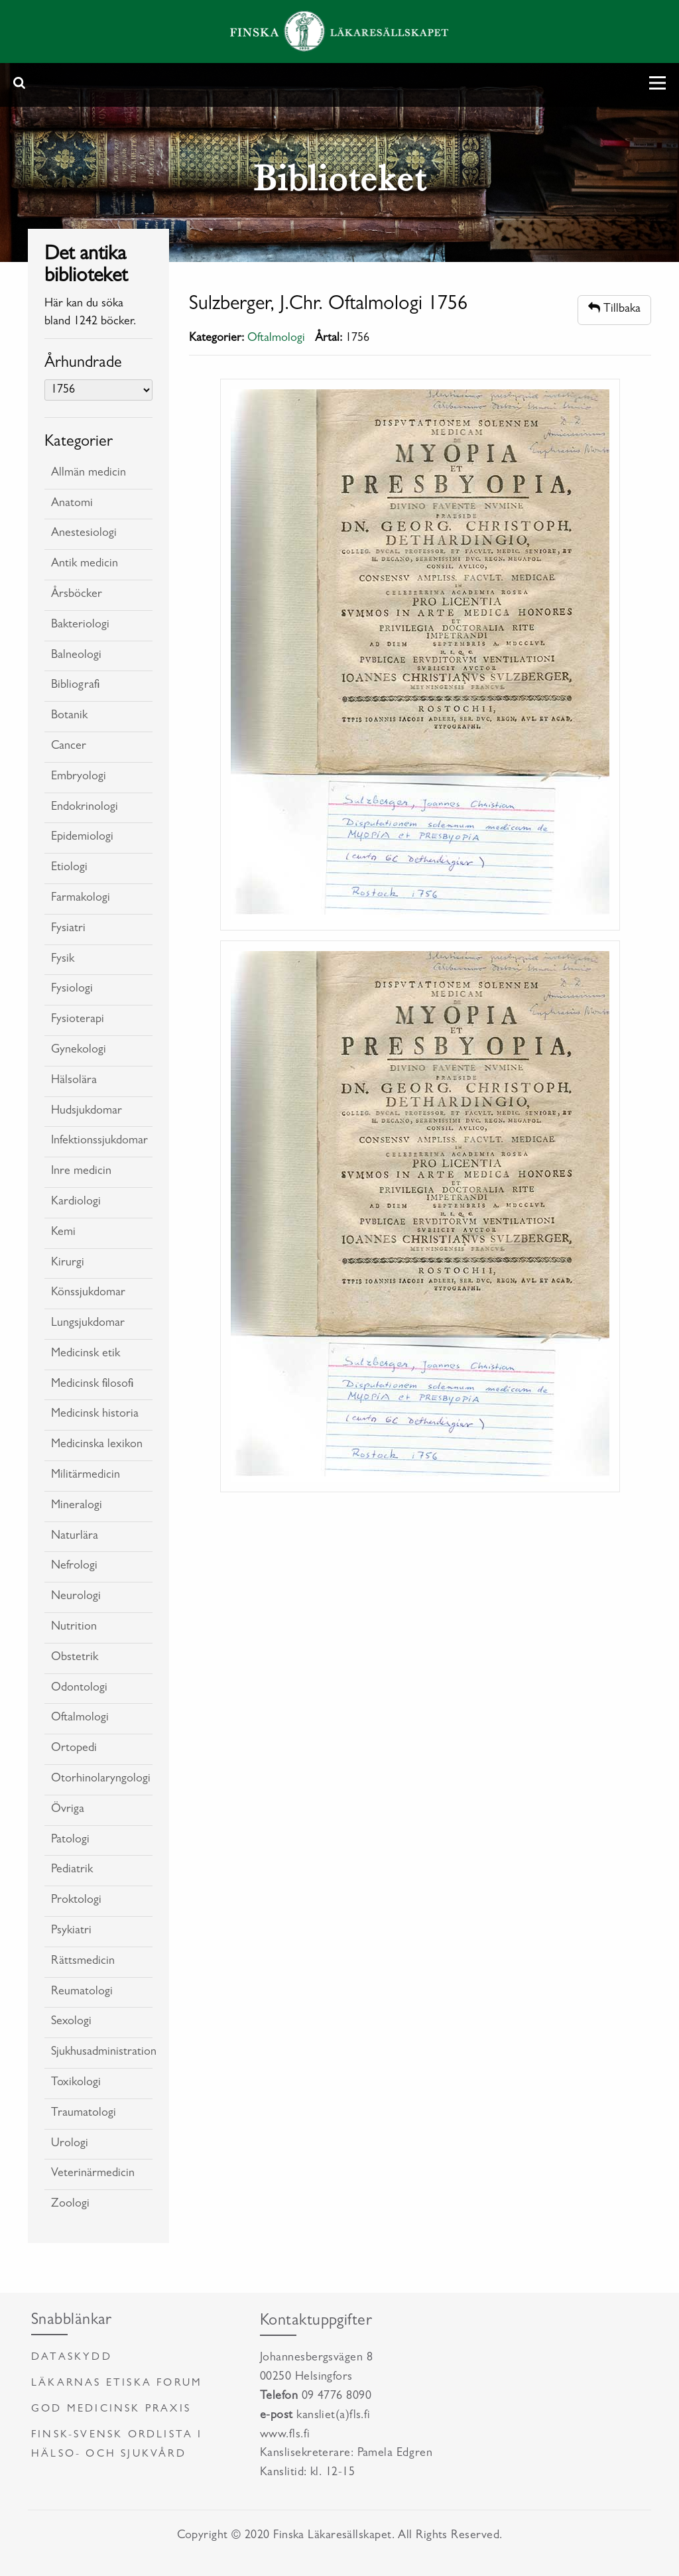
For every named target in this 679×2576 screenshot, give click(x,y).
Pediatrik (72, 1870)
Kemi (63, 1233)
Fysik (62, 960)
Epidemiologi (82, 838)
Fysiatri (68, 929)
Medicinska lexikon (97, 1445)
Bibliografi (75, 686)
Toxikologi (76, 2083)
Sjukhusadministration (102, 2053)
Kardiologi (76, 1202)
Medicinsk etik (85, 1354)
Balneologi (76, 656)
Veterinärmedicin (93, 2174)
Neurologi (76, 1597)
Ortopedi (74, 1749)
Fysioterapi (77, 1020)
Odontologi (79, 1689)
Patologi (70, 1840)
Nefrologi (74, 1567)
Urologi (69, 2144)
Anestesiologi (84, 534)
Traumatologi (83, 2114)
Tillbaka (614, 309)
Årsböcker (76, 595)
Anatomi (72, 504)
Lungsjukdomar (88, 1324)
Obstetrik (74, 1658)
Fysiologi (72, 990)
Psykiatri (71, 1931)
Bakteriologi (80, 625)
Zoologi (70, 2205)
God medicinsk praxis (111, 2409)
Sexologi (71, 2022)
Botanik (69, 716)
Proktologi (76, 1901)
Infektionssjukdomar (99, 1141)
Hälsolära (74, 1081)
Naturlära (74, 1537)
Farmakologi (80, 899)
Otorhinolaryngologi (101, 1779)
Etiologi (69, 868)
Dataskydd (71, 2357)
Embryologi (78, 777)
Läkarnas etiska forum (116, 2383)
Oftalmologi (80, 1718)
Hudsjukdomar (86, 1112)
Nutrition (74, 1628)
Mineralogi (76, 1506)
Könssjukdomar (88, 1293)
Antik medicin (84, 564)
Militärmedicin (85, 1476)
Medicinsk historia (95, 1415)
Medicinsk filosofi (92, 1385)
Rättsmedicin (83, 1962)
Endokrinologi (84, 808)
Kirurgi (67, 1263)
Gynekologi (78, 1051)
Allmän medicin (88, 474)
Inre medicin (81, 1172)
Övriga (67, 1810)
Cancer (68, 747)
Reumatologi (82, 1992)
